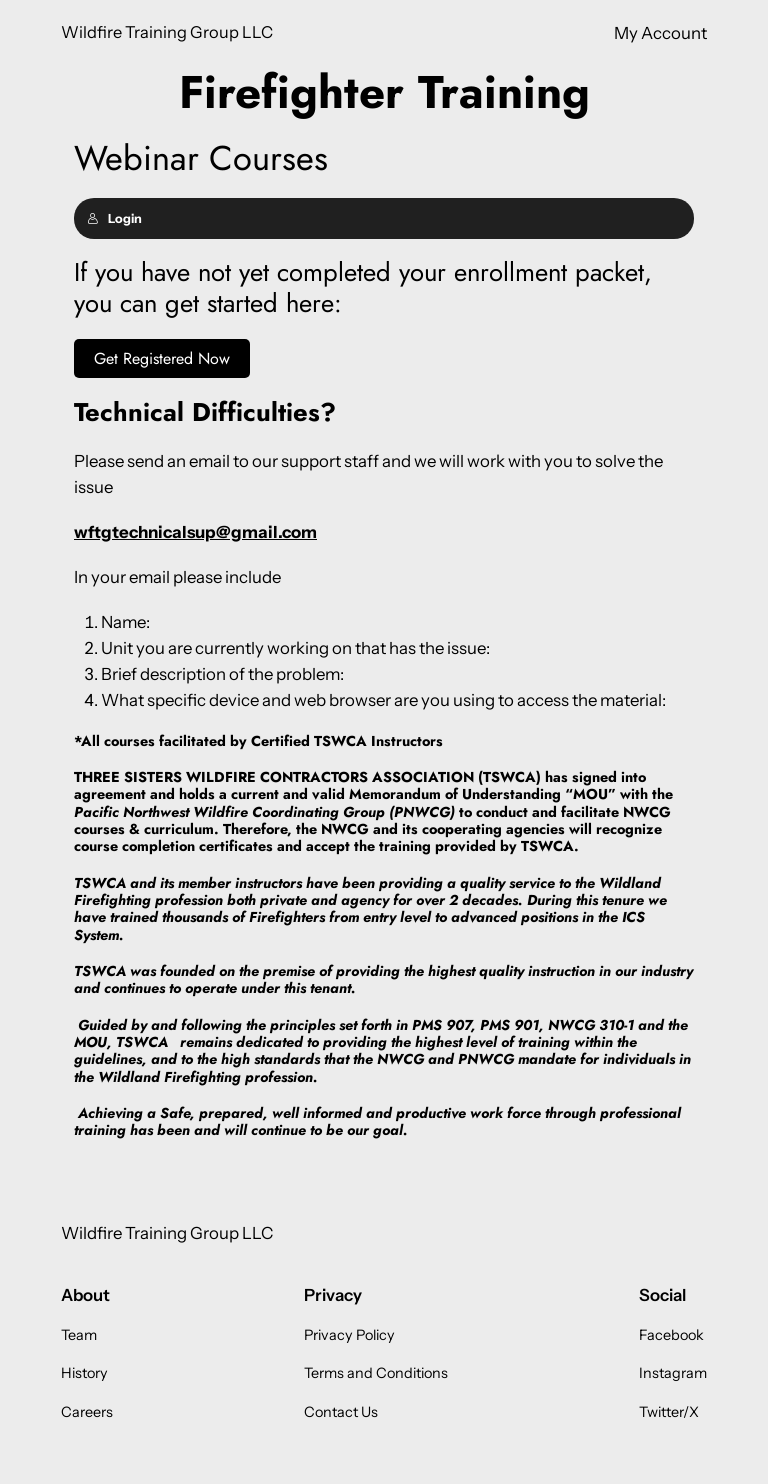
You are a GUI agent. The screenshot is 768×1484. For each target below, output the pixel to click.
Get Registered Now (162, 358)
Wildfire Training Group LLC (167, 32)
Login (114, 218)
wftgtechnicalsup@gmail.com (195, 532)
